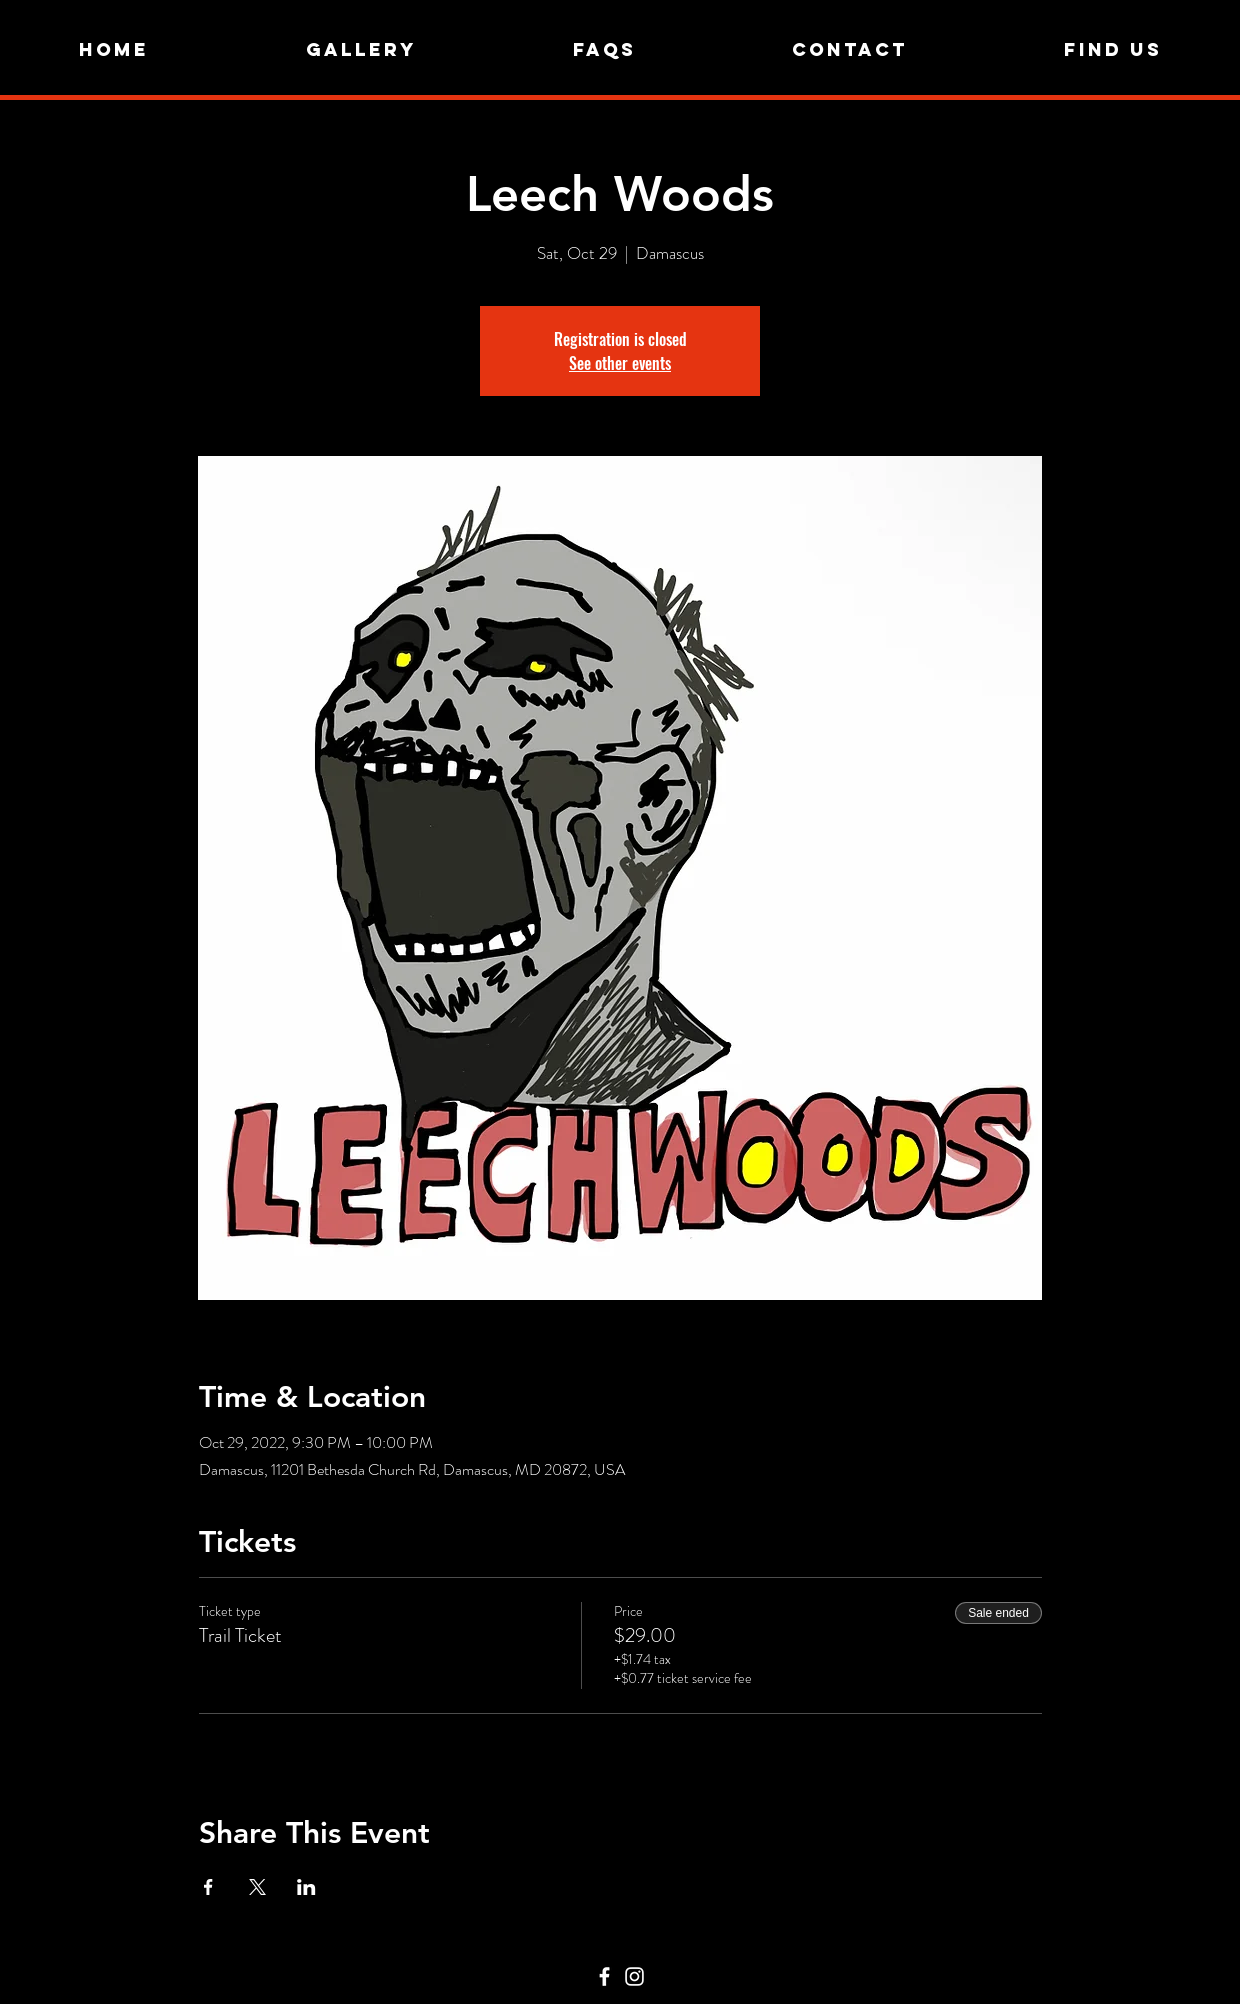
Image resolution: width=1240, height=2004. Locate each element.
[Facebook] (604, 1976)
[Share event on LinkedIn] (306, 1887)
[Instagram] (634, 1976)
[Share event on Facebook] (208, 1887)
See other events (620, 363)
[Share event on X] (257, 1887)
